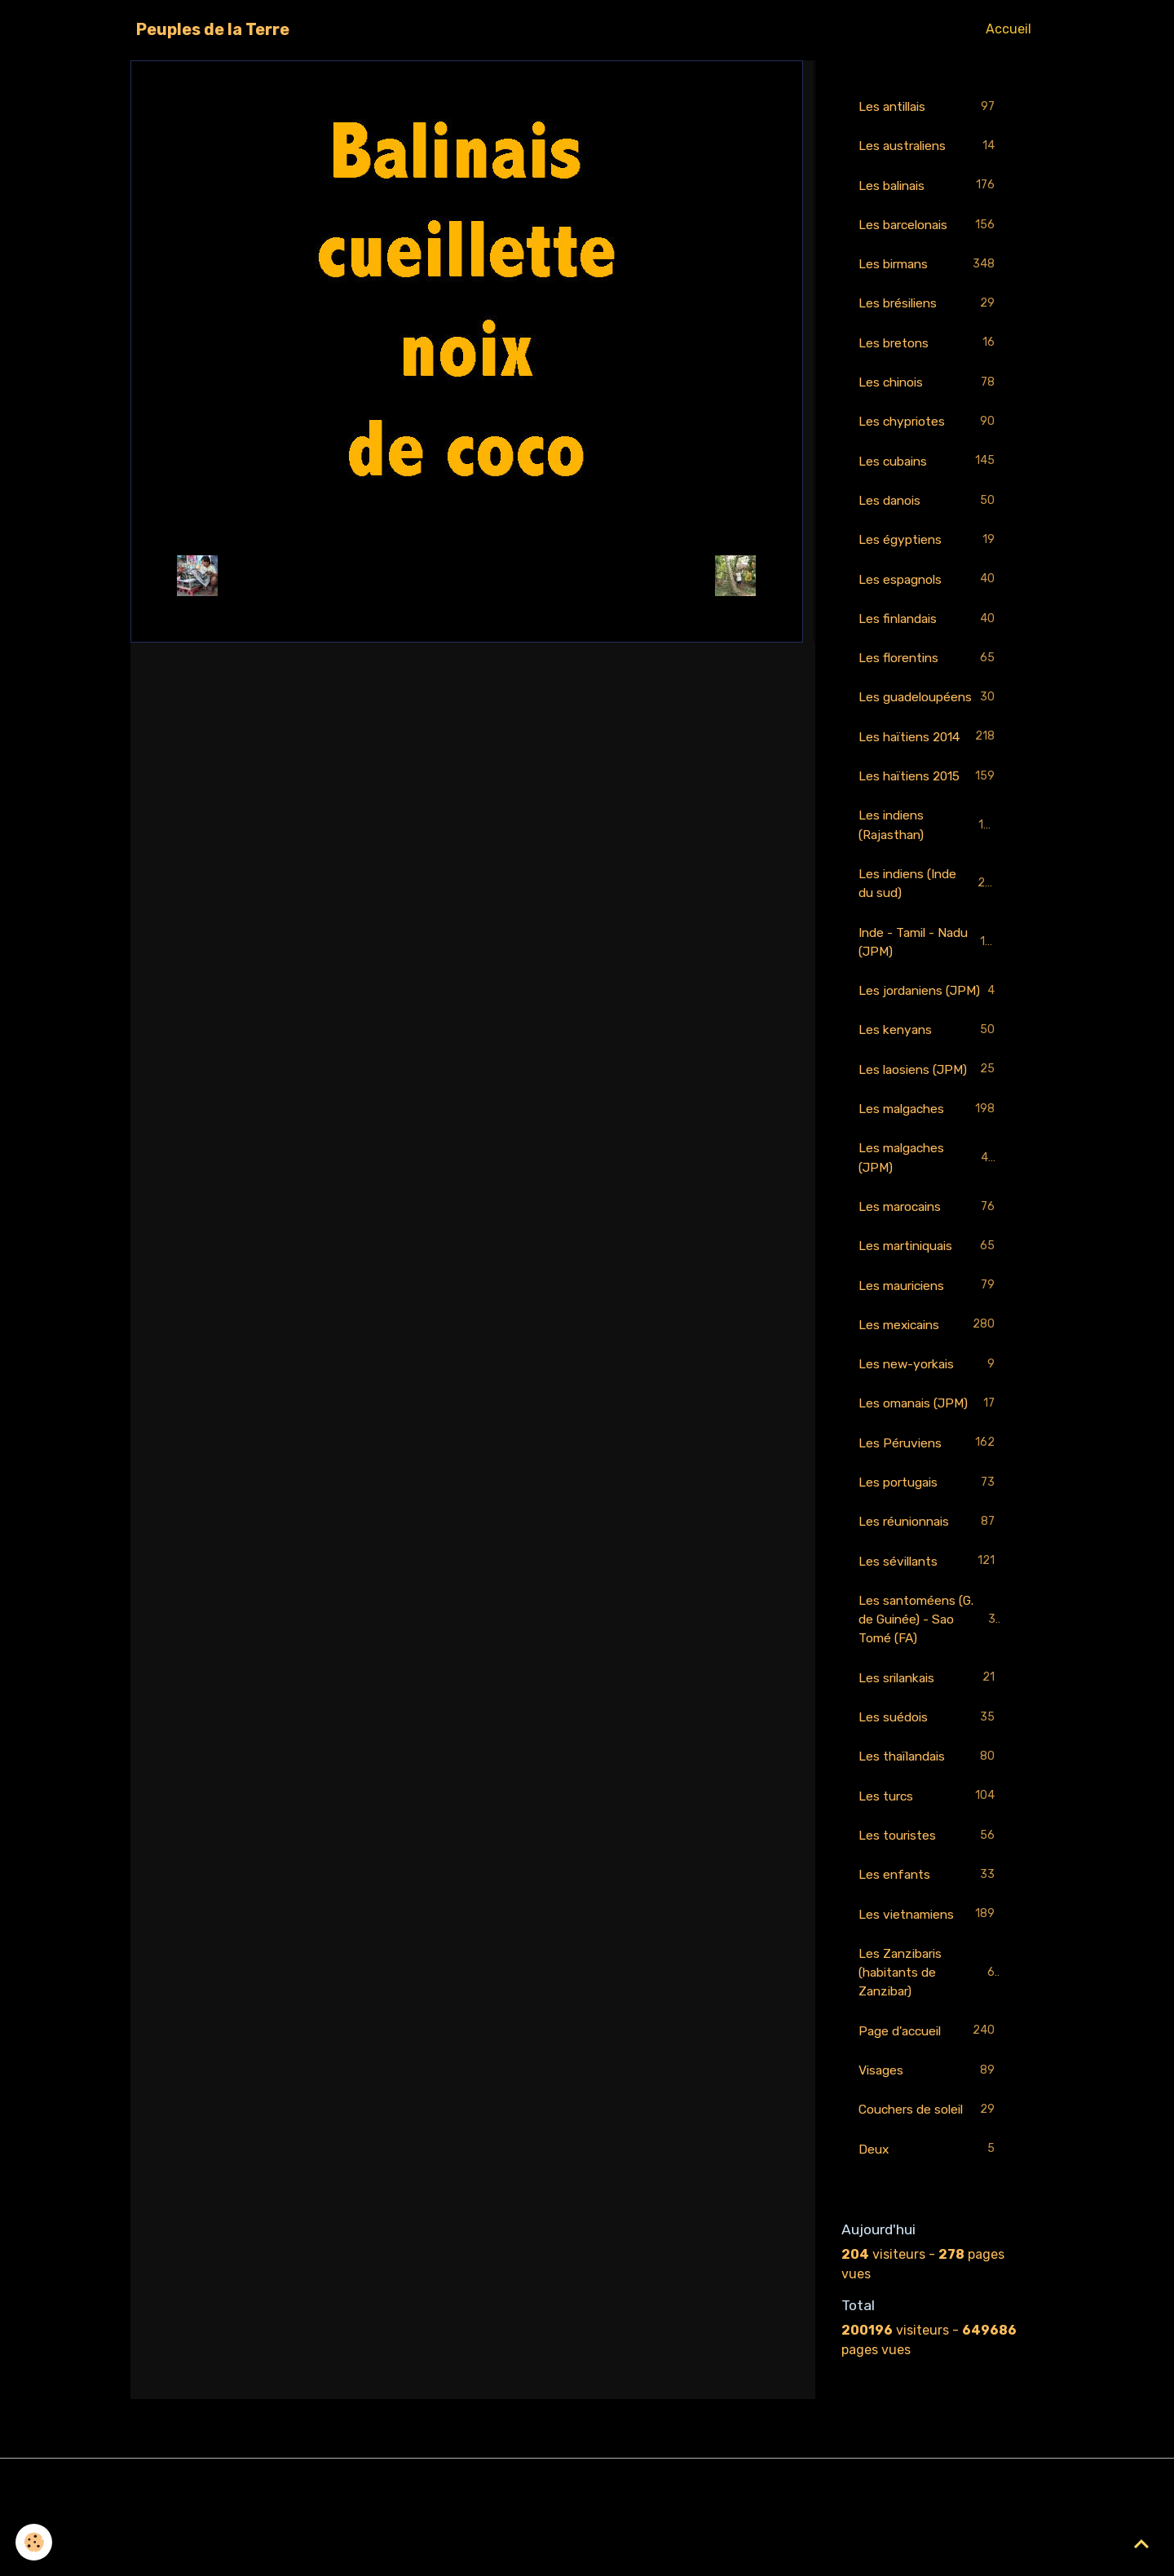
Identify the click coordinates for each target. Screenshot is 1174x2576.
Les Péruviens (929, 1503)
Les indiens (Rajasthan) (929, 855)
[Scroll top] (1141, 2543)
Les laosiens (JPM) (929, 1124)
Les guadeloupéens (929, 715)
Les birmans (929, 267)
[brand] (213, 29)
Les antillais (929, 107)
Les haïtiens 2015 (929, 806)
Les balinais (929, 187)
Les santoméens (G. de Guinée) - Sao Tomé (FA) (931, 1682)
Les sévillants (929, 1623)
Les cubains (929, 466)
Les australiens (929, 147)
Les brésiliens (929, 307)
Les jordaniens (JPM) (929, 1033)
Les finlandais (929, 626)
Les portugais (929, 1543)
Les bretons (929, 347)
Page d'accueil (929, 2101)
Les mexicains (929, 1383)
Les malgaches (929, 1164)
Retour (467, 575)
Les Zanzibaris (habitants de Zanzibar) (929, 2040)
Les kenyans (929, 1084)
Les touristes (929, 1902)
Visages (929, 2141)
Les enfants (929, 1942)
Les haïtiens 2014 (929, 766)
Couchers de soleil (929, 2181)
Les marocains (929, 1263)
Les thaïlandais (929, 1822)
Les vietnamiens (929, 1982)
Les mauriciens (929, 1343)
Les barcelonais (929, 227)
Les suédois (929, 1782)
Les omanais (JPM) (929, 1463)
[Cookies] (34, 2542)
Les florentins (929, 666)
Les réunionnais (929, 1583)
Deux (929, 2220)
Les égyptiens (929, 546)
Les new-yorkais (929, 1423)
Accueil (1008, 29)
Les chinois (929, 387)
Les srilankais (929, 1742)
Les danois (929, 506)
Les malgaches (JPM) (929, 1213)
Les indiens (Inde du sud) (929, 914)
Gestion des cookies (587, 2553)
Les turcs (929, 1862)
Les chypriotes (929, 427)
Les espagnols (929, 586)
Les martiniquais (929, 1303)
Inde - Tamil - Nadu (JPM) (929, 974)
